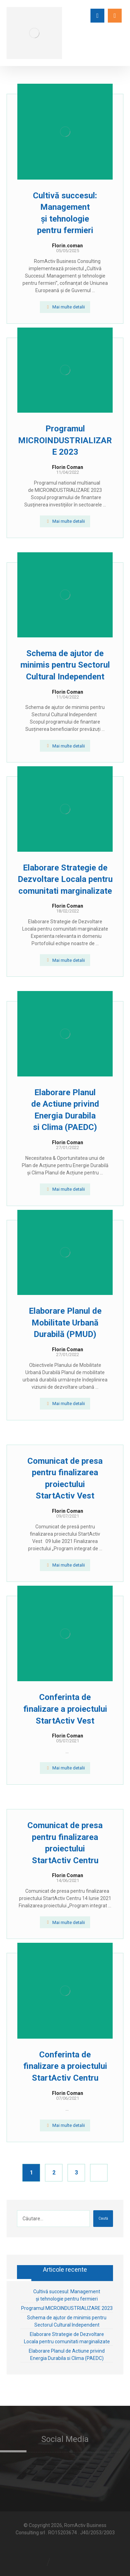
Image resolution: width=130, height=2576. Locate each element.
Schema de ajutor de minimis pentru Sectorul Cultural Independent (66, 2321)
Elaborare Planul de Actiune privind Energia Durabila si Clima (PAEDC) (67, 2354)
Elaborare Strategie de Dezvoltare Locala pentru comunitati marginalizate (67, 2337)
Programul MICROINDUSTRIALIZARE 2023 (67, 2308)
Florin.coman (67, 245)
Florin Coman (67, 467)
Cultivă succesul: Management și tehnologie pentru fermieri (66, 2295)
